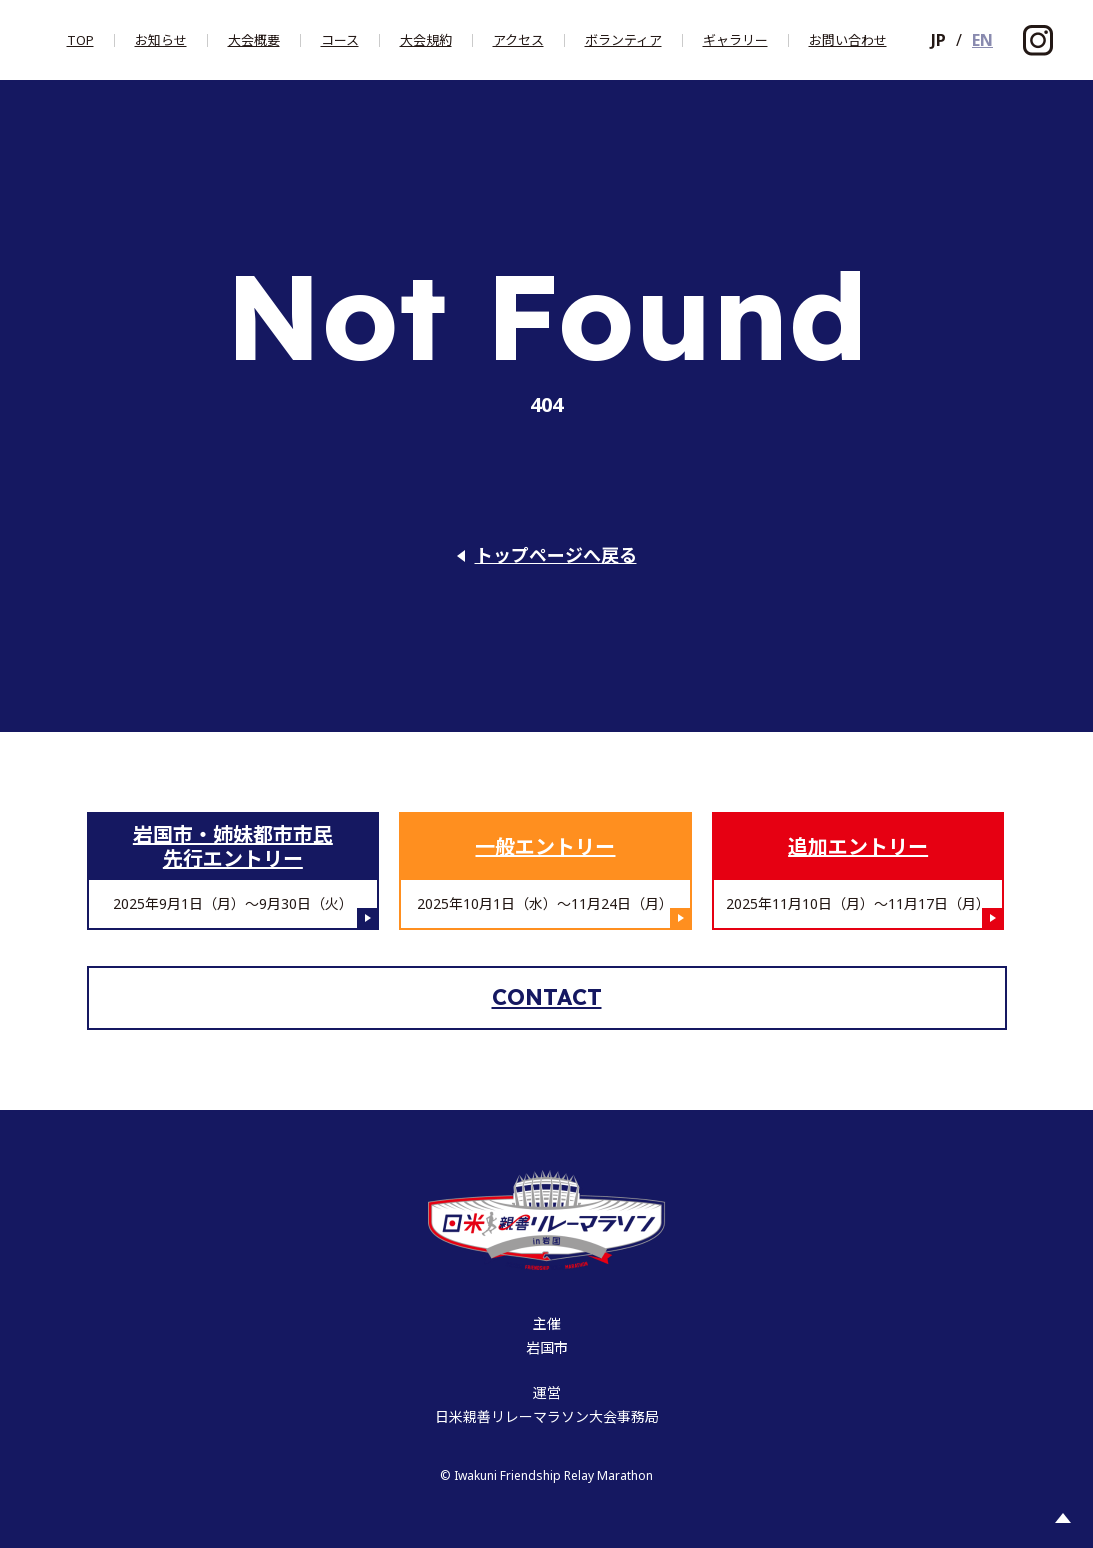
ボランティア (623, 40)
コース (340, 40)
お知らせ (161, 40)
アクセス (518, 40)
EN (982, 40)
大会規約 (426, 40)
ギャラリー (735, 40)
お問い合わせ (848, 40)
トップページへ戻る (556, 555)
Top (80, 40)
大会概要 (254, 40)
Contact (547, 997)
